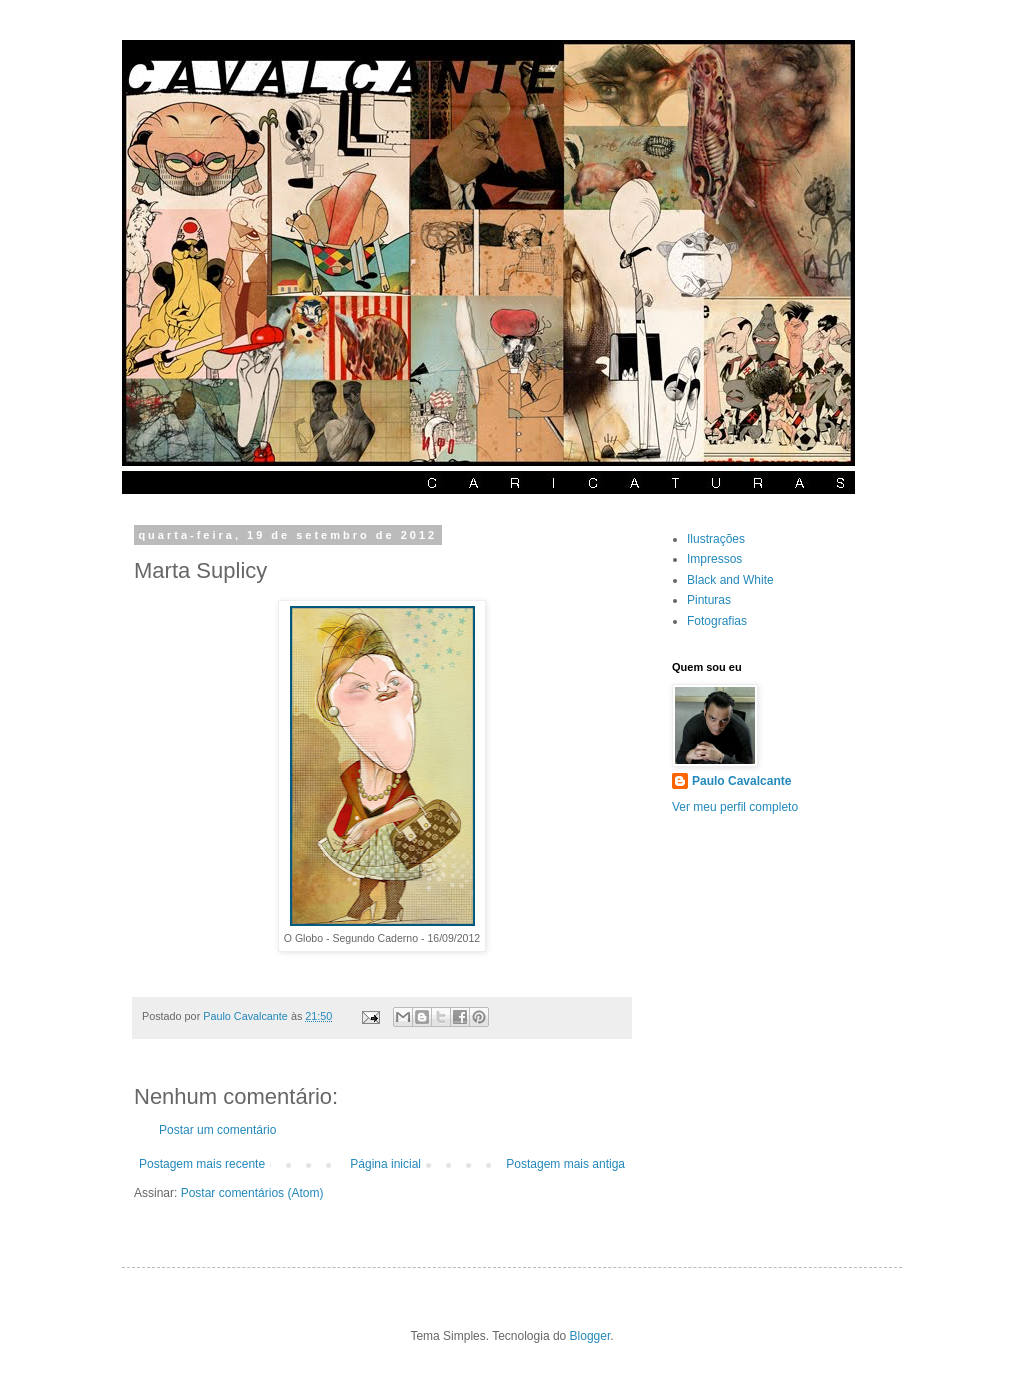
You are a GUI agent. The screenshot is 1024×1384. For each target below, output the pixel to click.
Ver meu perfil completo (735, 807)
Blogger (590, 1336)
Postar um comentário (217, 1130)
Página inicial (385, 1164)
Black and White (730, 580)
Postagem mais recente (202, 1164)
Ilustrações (716, 539)
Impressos (714, 559)
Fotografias (717, 621)
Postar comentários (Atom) (252, 1193)
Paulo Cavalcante (741, 781)
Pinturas (709, 600)
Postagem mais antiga (565, 1164)
